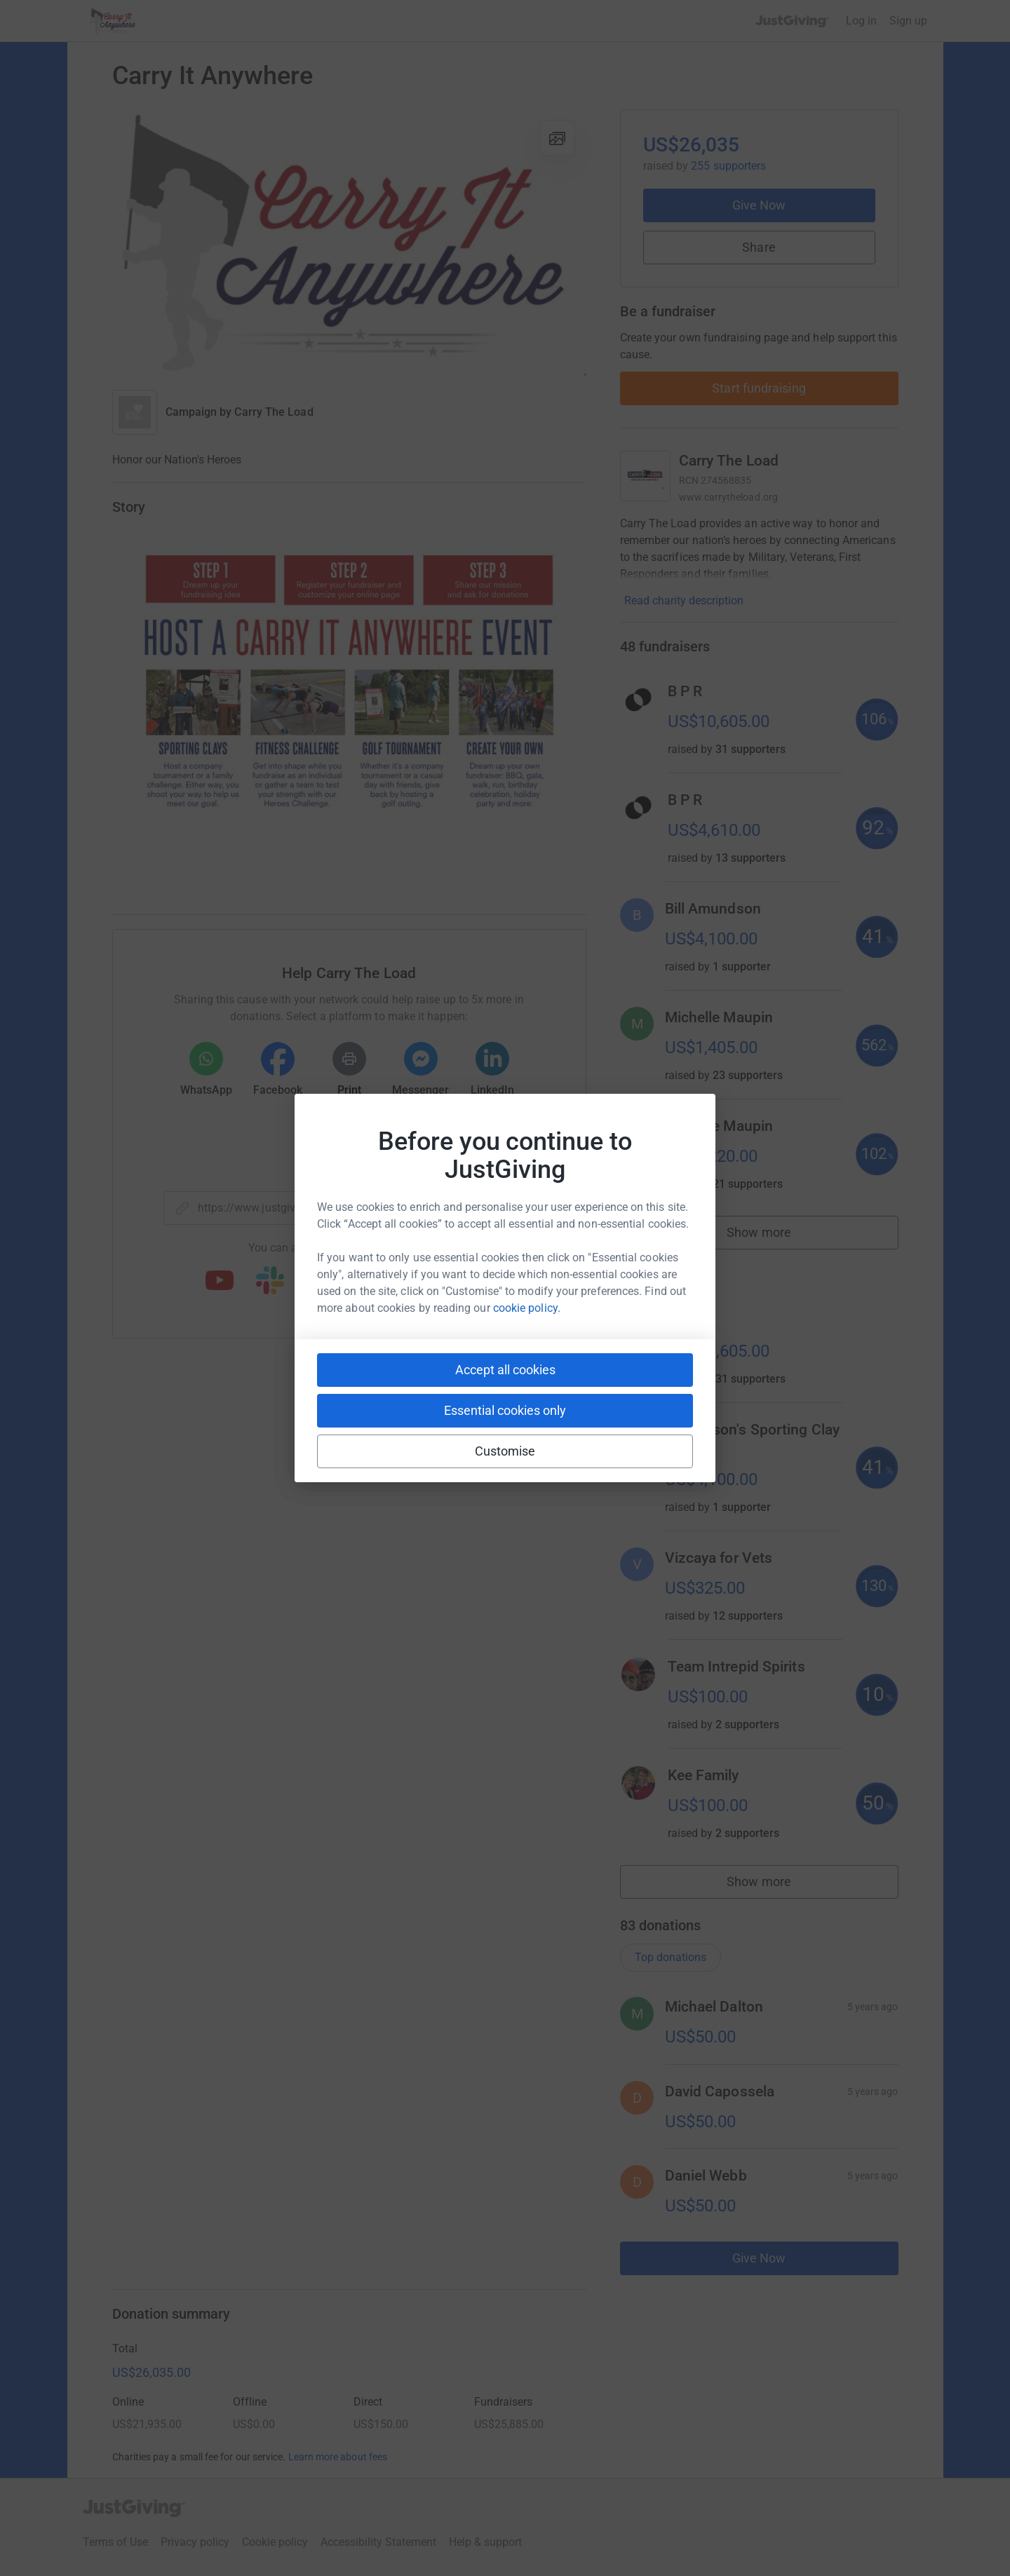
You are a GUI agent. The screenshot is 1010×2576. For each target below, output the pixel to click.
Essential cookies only (505, 1410)
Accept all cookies (505, 1369)
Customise (505, 1451)
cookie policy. (526, 1308)
